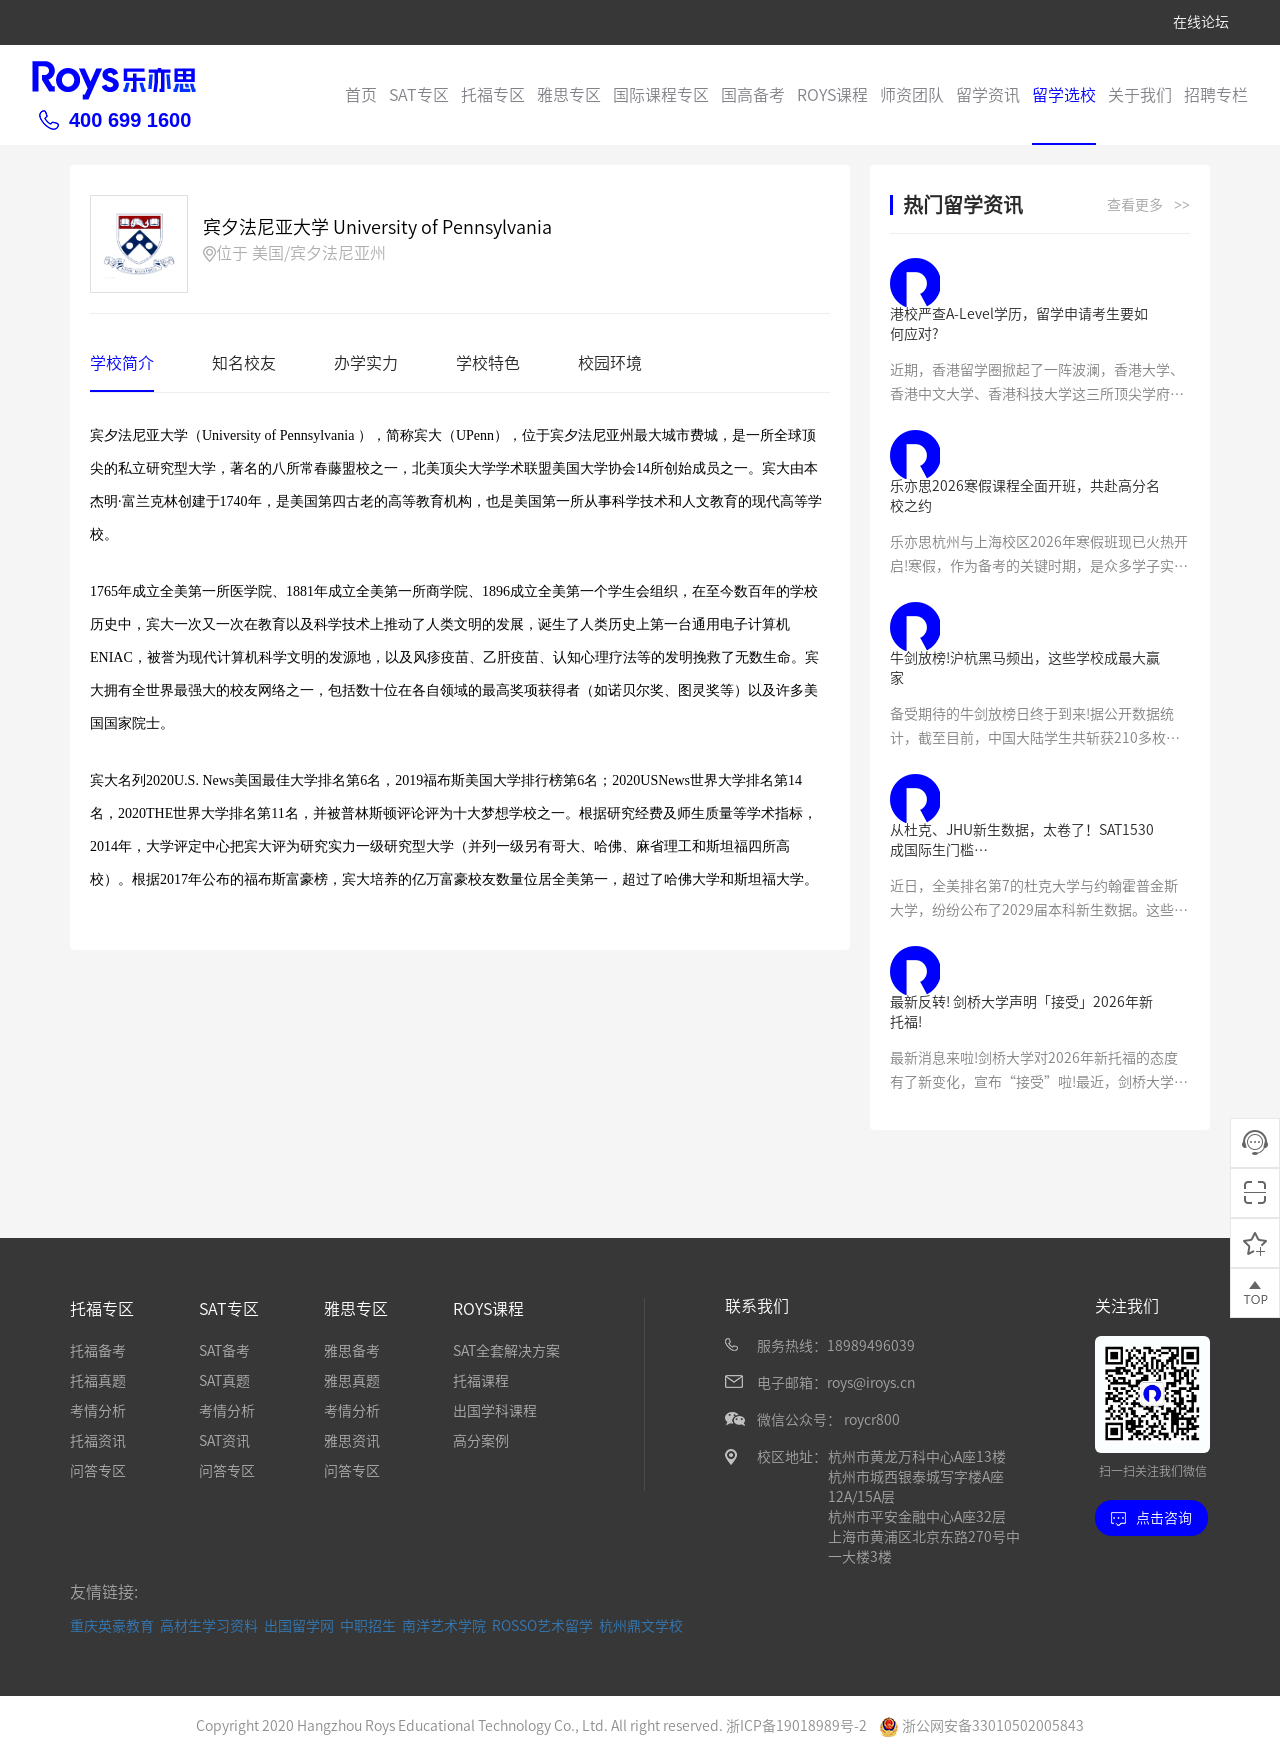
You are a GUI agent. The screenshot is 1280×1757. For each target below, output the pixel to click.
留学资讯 (988, 95)
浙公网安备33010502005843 (981, 1726)
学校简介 (122, 363)
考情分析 (98, 1411)
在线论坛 (1201, 22)
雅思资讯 (352, 1441)
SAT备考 (224, 1351)
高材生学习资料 (209, 1626)
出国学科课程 (495, 1411)
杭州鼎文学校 (641, 1626)
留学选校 (1064, 95)
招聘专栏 (1216, 95)
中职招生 (368, 1626)
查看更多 (1148, 206)
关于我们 (1140, 95)
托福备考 (98, 1351)
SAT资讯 (224, 1441)
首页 (361, 95)
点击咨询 (1151, 1518)
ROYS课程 (832, 95)
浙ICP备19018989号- (792, 1726)
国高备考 (753, 95)
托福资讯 (98, 1441)
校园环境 (610, 363)
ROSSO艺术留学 (542, 1626)
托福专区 (493, 95)
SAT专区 (419, 95)
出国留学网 (299, 1626)
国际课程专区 (661, 95)
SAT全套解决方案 (506, 1351)
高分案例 (481, 1441)
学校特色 (488, 363)
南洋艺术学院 (444, 1626)
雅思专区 (569, 95)
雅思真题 (352, 1381)
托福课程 (481, 1381)
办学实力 (366, 363)
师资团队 (912, 95)
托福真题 (98, 1381)
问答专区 (98, 1471)
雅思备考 (352, 1351)
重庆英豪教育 (112, 1626)
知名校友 (244, 363)
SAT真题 (224, 1381)
